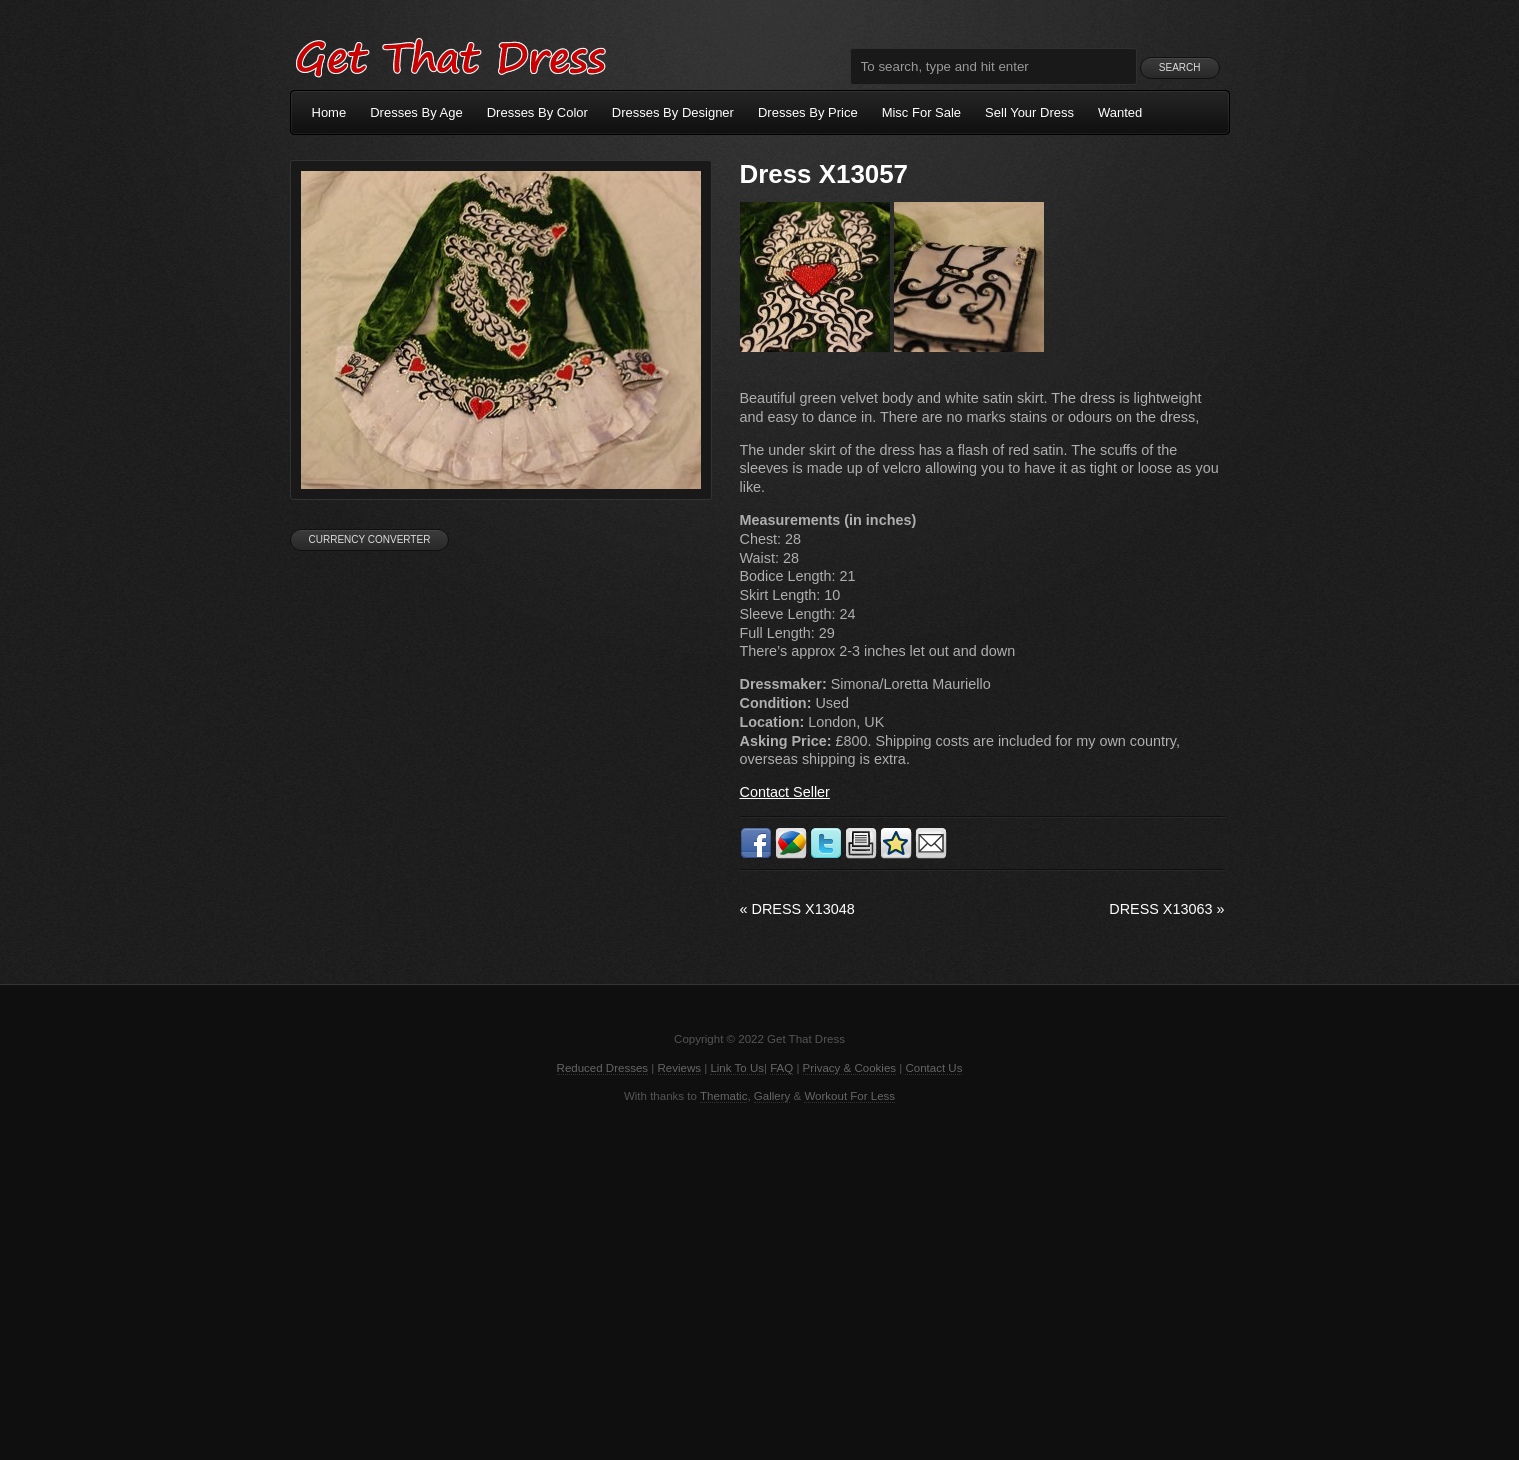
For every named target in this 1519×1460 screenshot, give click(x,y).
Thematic (723, 1096)
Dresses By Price (808, 112)
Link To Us (737, 1068)
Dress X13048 (797, 909)
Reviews (680, 1068)
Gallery (772, 1096)
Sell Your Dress (1029, 112)
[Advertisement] (760, 1280)
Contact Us (933, 1068)
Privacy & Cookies (849, 1068)
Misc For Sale (921, 112)
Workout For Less (849, 1096)
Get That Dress (450, 55)
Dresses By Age (416, 112)
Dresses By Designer (673, 112)
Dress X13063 (1166, 909)
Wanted (1120, 112)
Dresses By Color (537, 112)
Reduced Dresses (603, 1068)
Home (329, 112)
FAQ (781, 1068)
